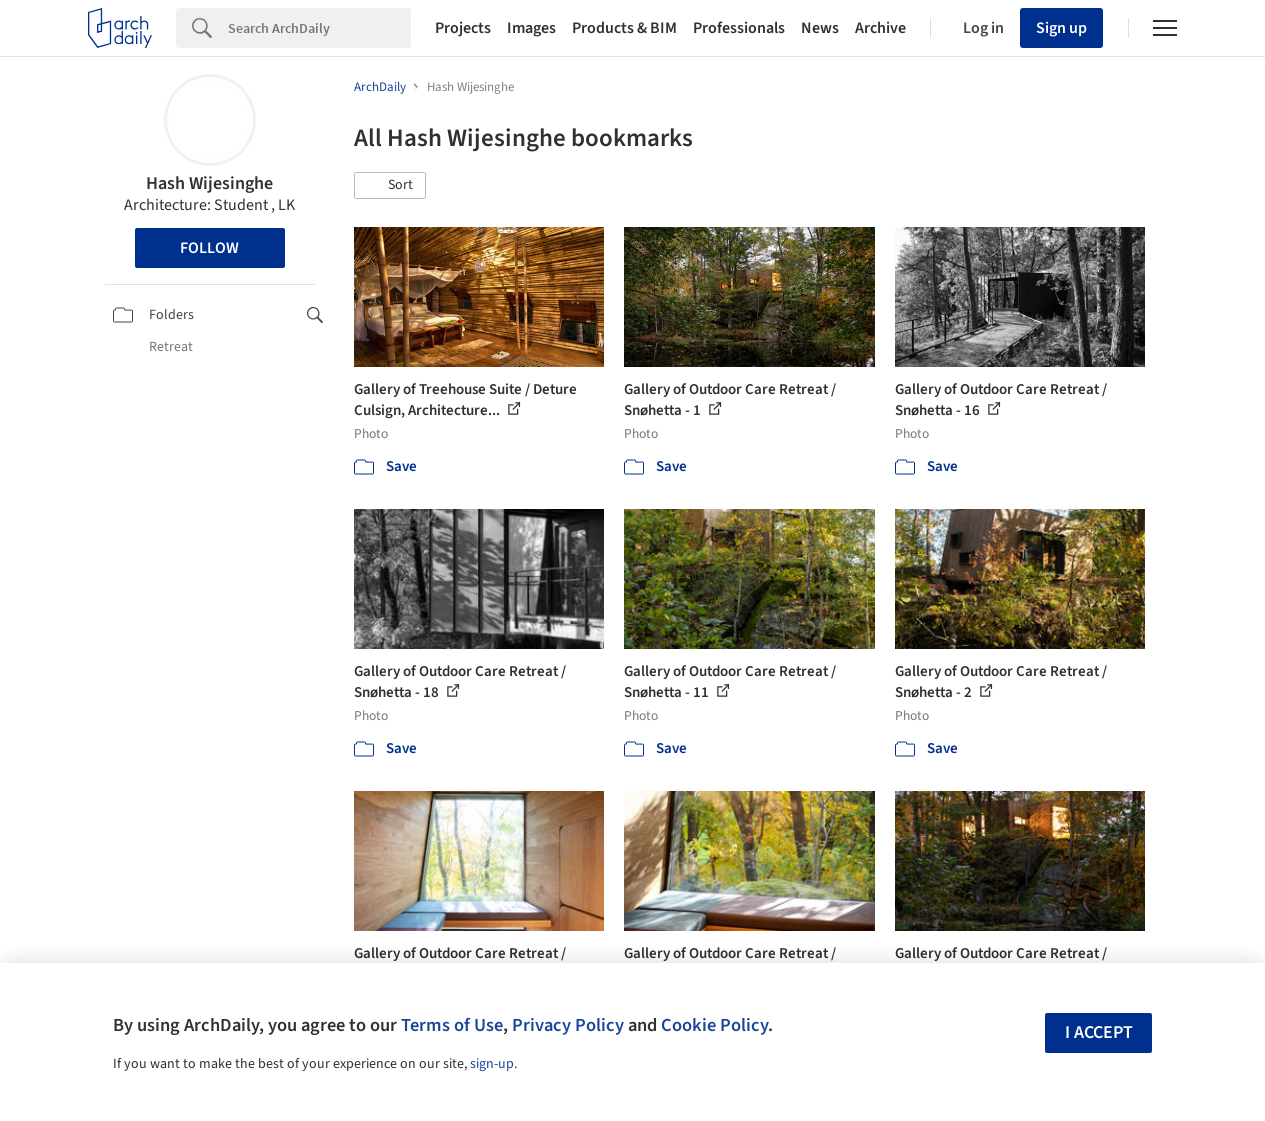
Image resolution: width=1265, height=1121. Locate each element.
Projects (463, 28)
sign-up (492, 1064)
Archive (880, 28)
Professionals (739, 28)
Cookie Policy (714, 1025)
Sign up (1061, 28)
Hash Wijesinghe (209, 183)
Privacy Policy (568, 1025)
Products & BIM (624, 28)
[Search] (319, 28)
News (820, 28)
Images (531, 28)
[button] (390, 186)
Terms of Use (452, 1025)
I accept (1099, 1032)
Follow (209, 248)
